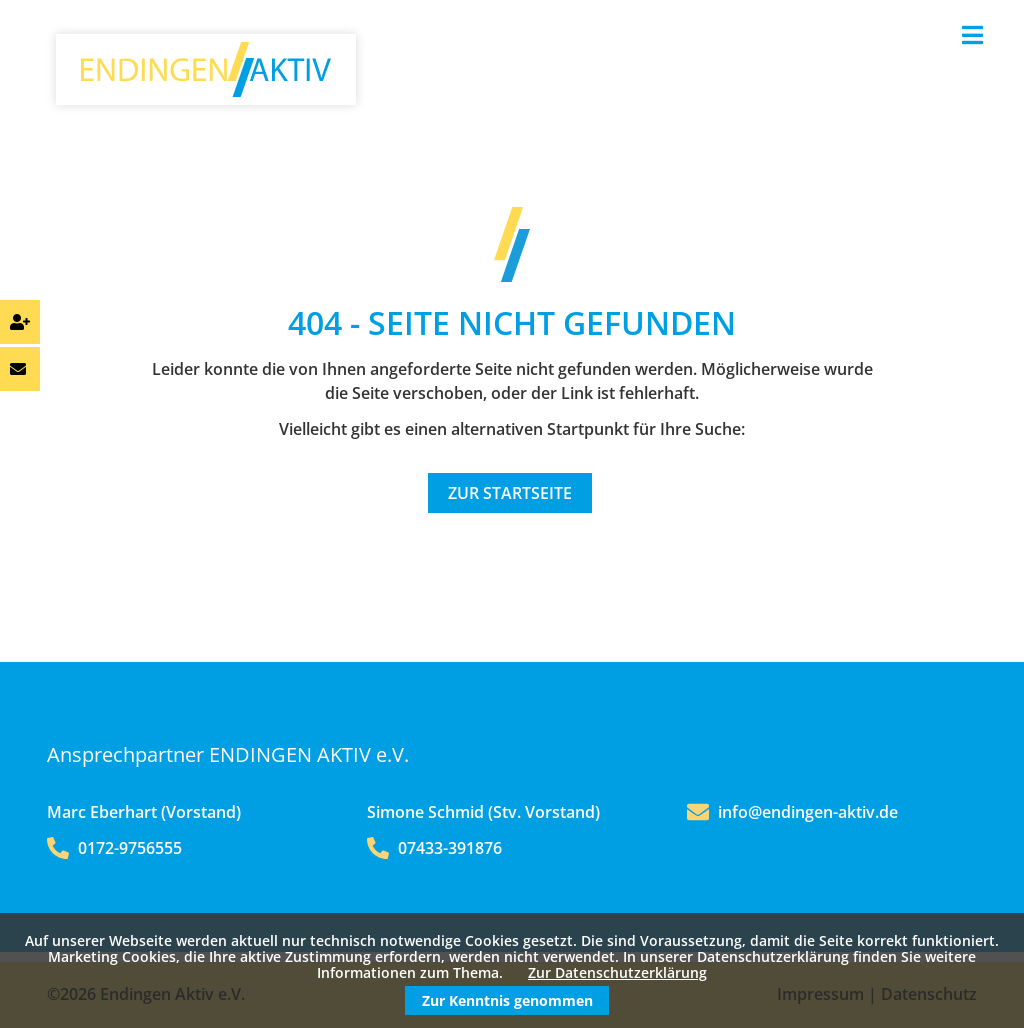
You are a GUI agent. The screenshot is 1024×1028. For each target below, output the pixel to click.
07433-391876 (434, 848)
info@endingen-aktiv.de (808, 812)
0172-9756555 (114, 848)
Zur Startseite (510, 493)
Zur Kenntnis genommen (507, 1000)
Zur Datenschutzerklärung (617, 972)
